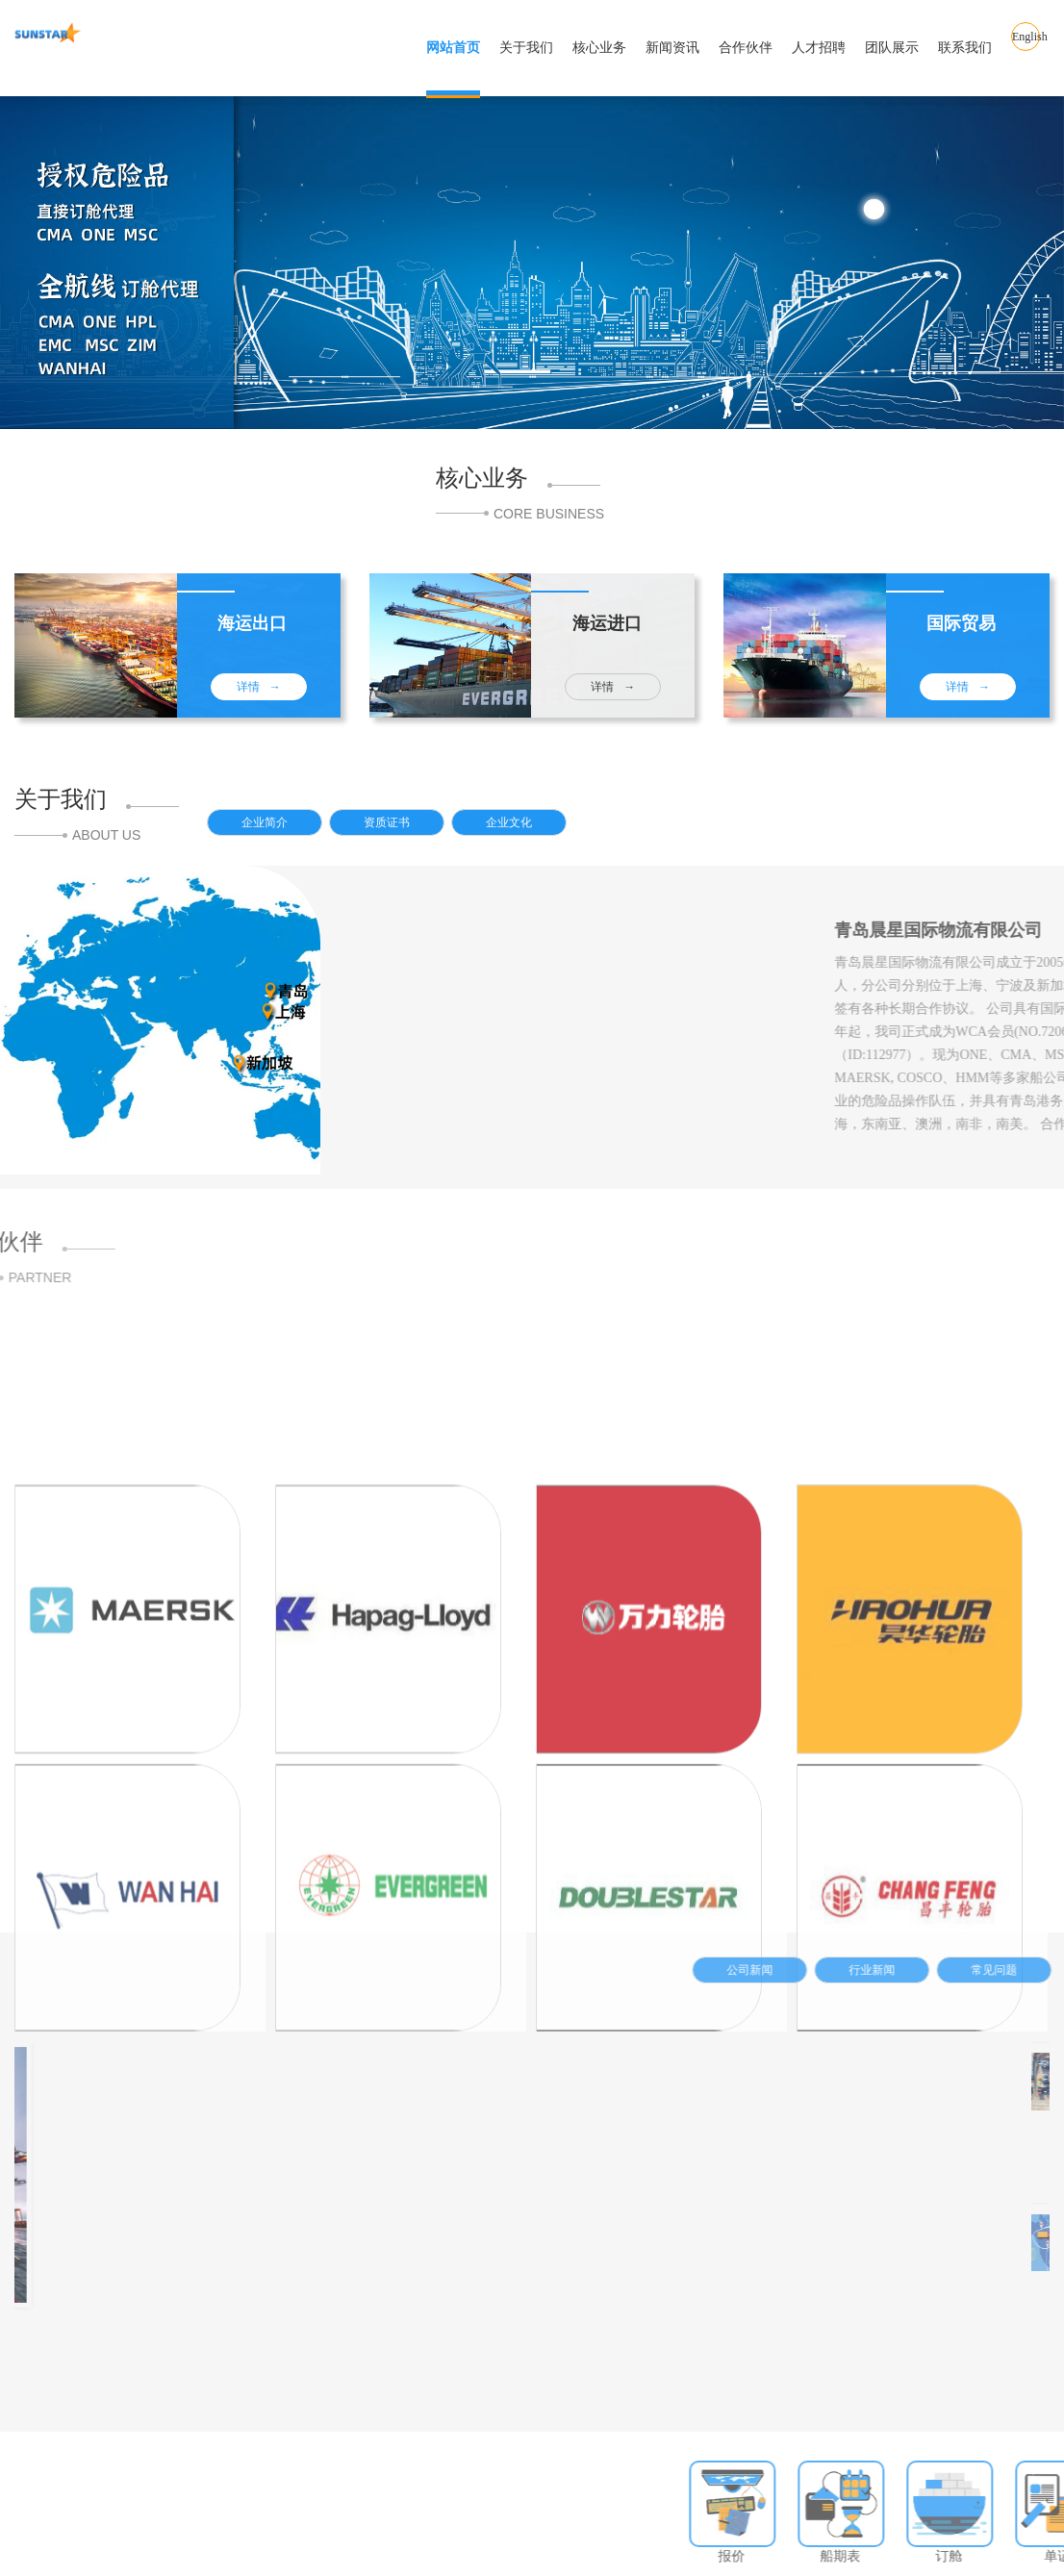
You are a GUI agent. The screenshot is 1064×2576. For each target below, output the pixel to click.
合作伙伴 (746, 47)
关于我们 (526, 47)
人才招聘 (819, 47)
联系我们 (965, 47)
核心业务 (599, 47)
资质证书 (412, 831)
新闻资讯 (672, 47)
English (1026, 48)
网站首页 (453, 47)
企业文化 (534, 831)
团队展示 (892, 47)
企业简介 (289, 831)
